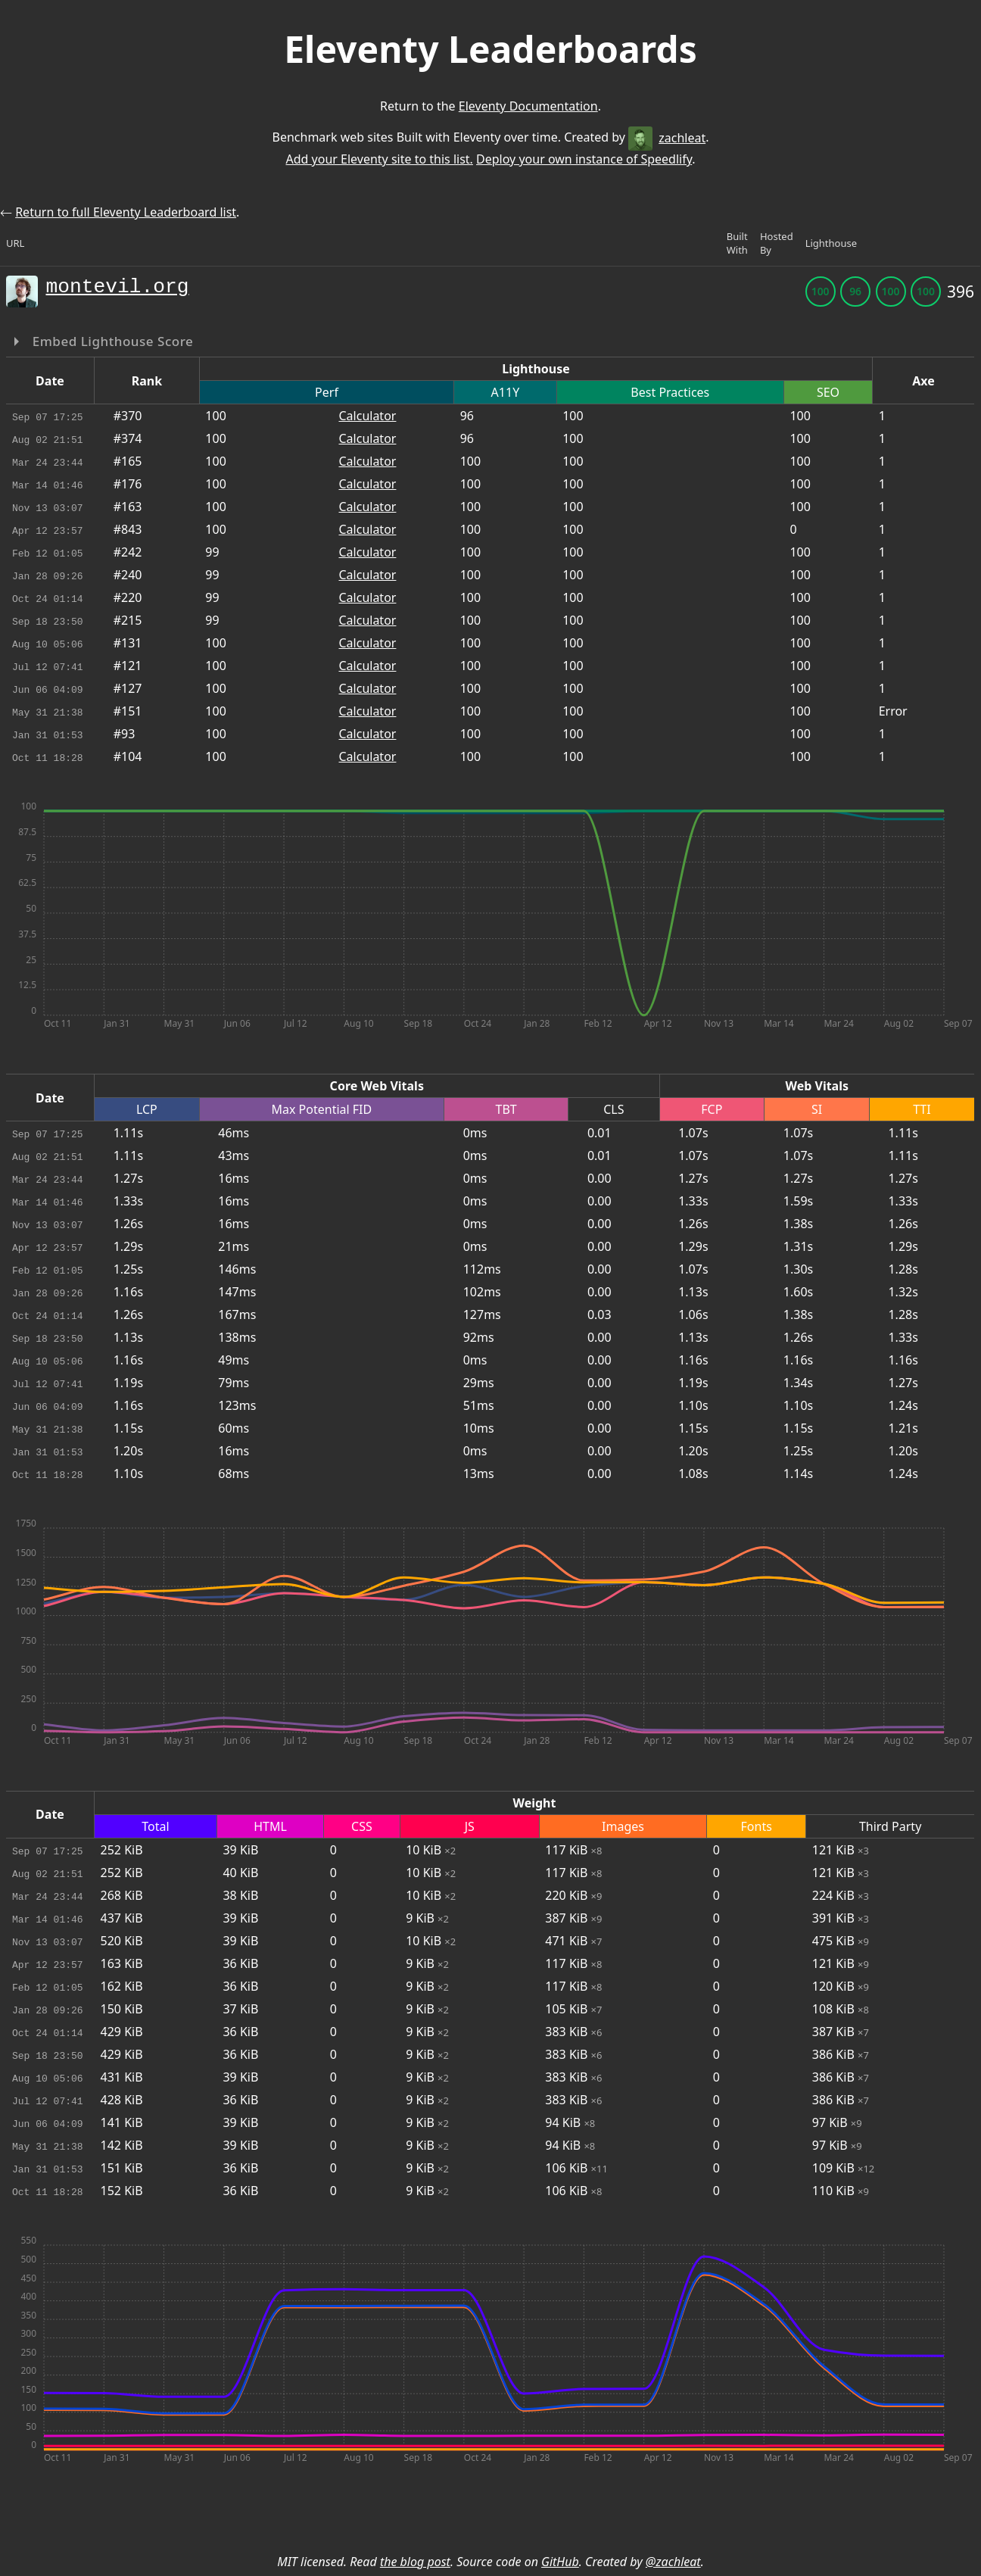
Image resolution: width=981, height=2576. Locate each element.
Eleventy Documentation (528, 106)
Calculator (367, 415)
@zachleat (673, 2561)
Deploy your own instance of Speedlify (584, 159)
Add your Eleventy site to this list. (378, 159)
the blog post (415, 2561)
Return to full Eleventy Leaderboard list (125, 212)
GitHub (560, 2561)
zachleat (666, 137)
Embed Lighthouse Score (111, 341)
